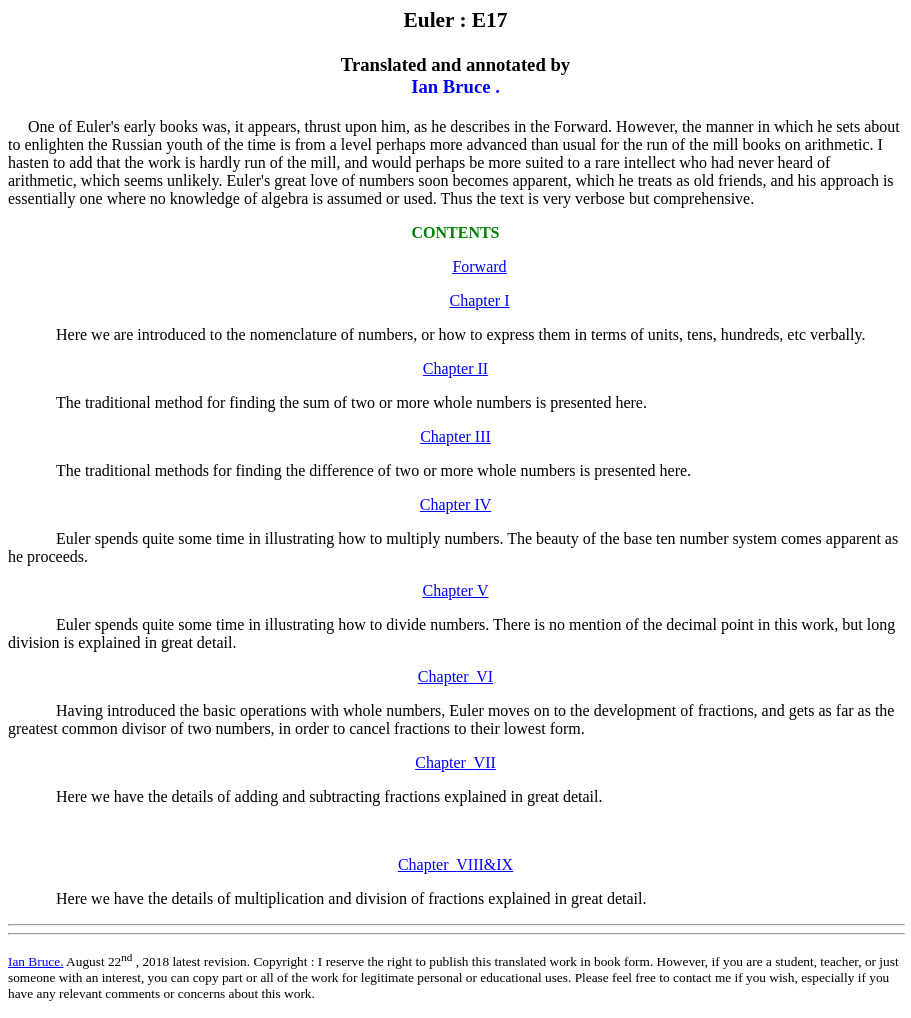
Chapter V (456, 590)
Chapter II (455, 368)
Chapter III (455, 436)
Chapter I (480, 300)
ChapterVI (455, 676)
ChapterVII (455, 762)
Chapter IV (456, 504)
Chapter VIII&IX (455, 864)
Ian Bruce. (36, 961)
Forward (479, 266)
